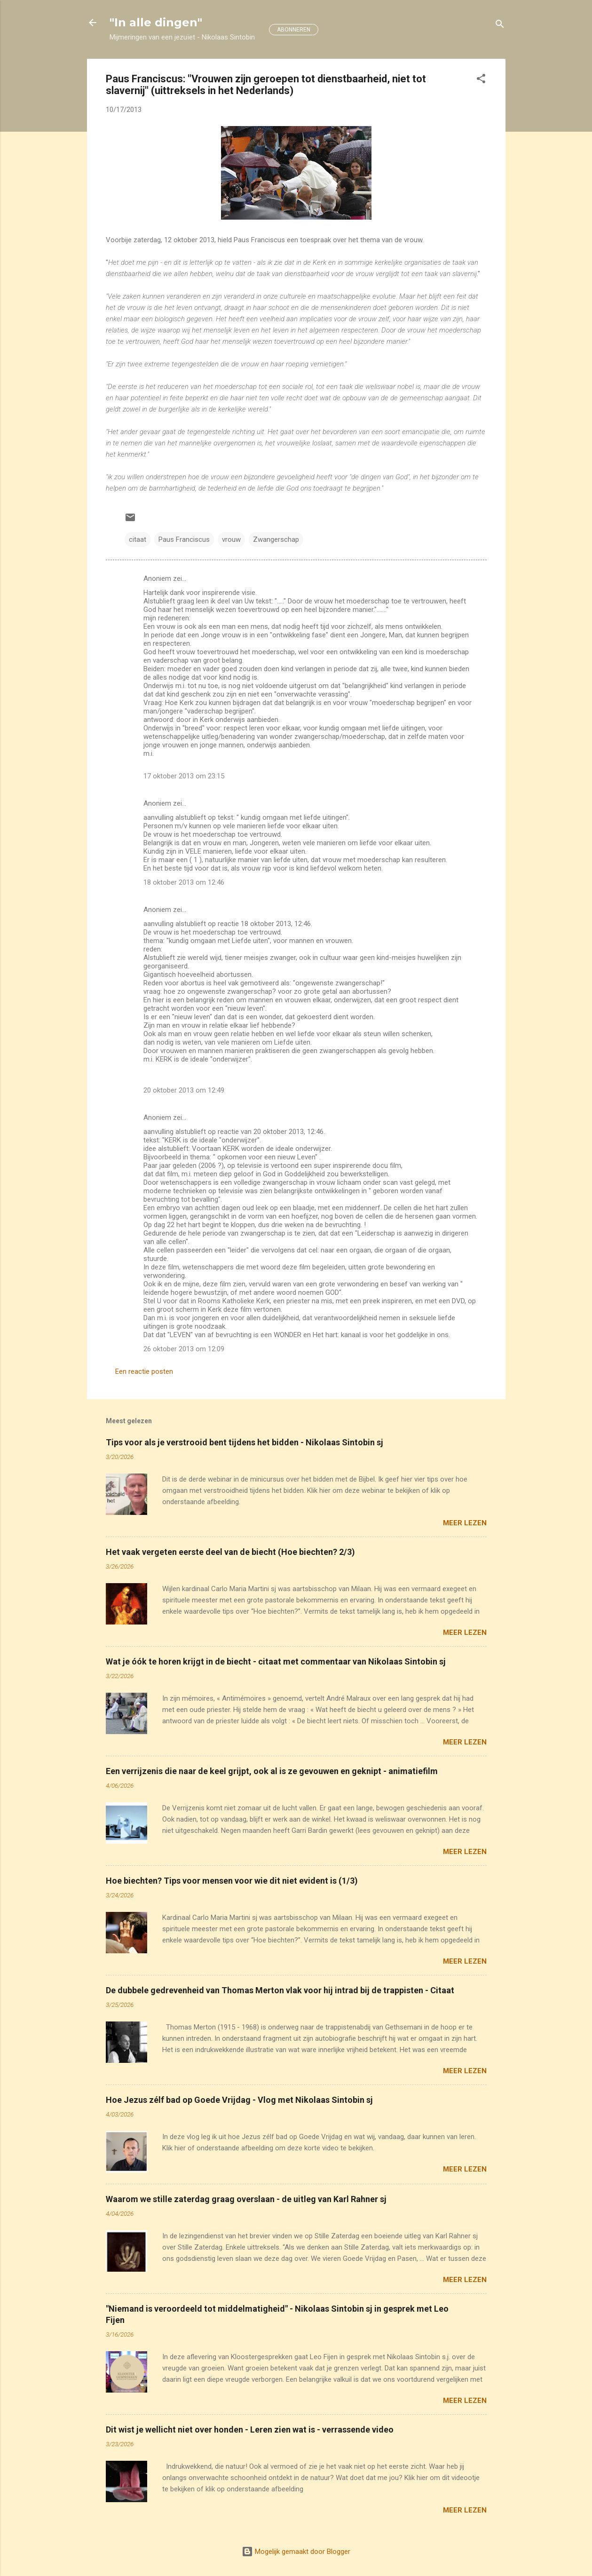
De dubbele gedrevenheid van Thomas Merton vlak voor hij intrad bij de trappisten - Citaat (280, 1990)
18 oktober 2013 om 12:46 (183, 882)
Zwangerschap (276, 539)
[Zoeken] (499, 25)
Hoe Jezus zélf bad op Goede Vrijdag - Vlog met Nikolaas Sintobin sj (239, 2100)
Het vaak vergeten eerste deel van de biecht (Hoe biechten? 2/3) (230, 1552)
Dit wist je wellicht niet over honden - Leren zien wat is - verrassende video (250, 2429)
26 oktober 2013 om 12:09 (183, 1349)
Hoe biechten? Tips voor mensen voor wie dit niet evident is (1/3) (232, 1881)
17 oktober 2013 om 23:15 (183, 776)
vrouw (231, 539)
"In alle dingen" (156, 22)
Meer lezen (465, 1523)
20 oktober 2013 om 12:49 (183, 1090)
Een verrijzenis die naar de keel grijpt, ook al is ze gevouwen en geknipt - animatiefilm (272, 1771)
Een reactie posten (144, 1371)
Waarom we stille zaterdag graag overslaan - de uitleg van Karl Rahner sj (246, 2199)
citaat (137, 539)
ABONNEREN (293, 29)
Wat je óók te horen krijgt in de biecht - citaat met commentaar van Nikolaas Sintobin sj (276, 1661)
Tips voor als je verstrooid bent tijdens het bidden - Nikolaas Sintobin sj (244, 1442)
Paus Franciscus (184, 539)
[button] (481, 80)
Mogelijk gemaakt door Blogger (296, 2551)
